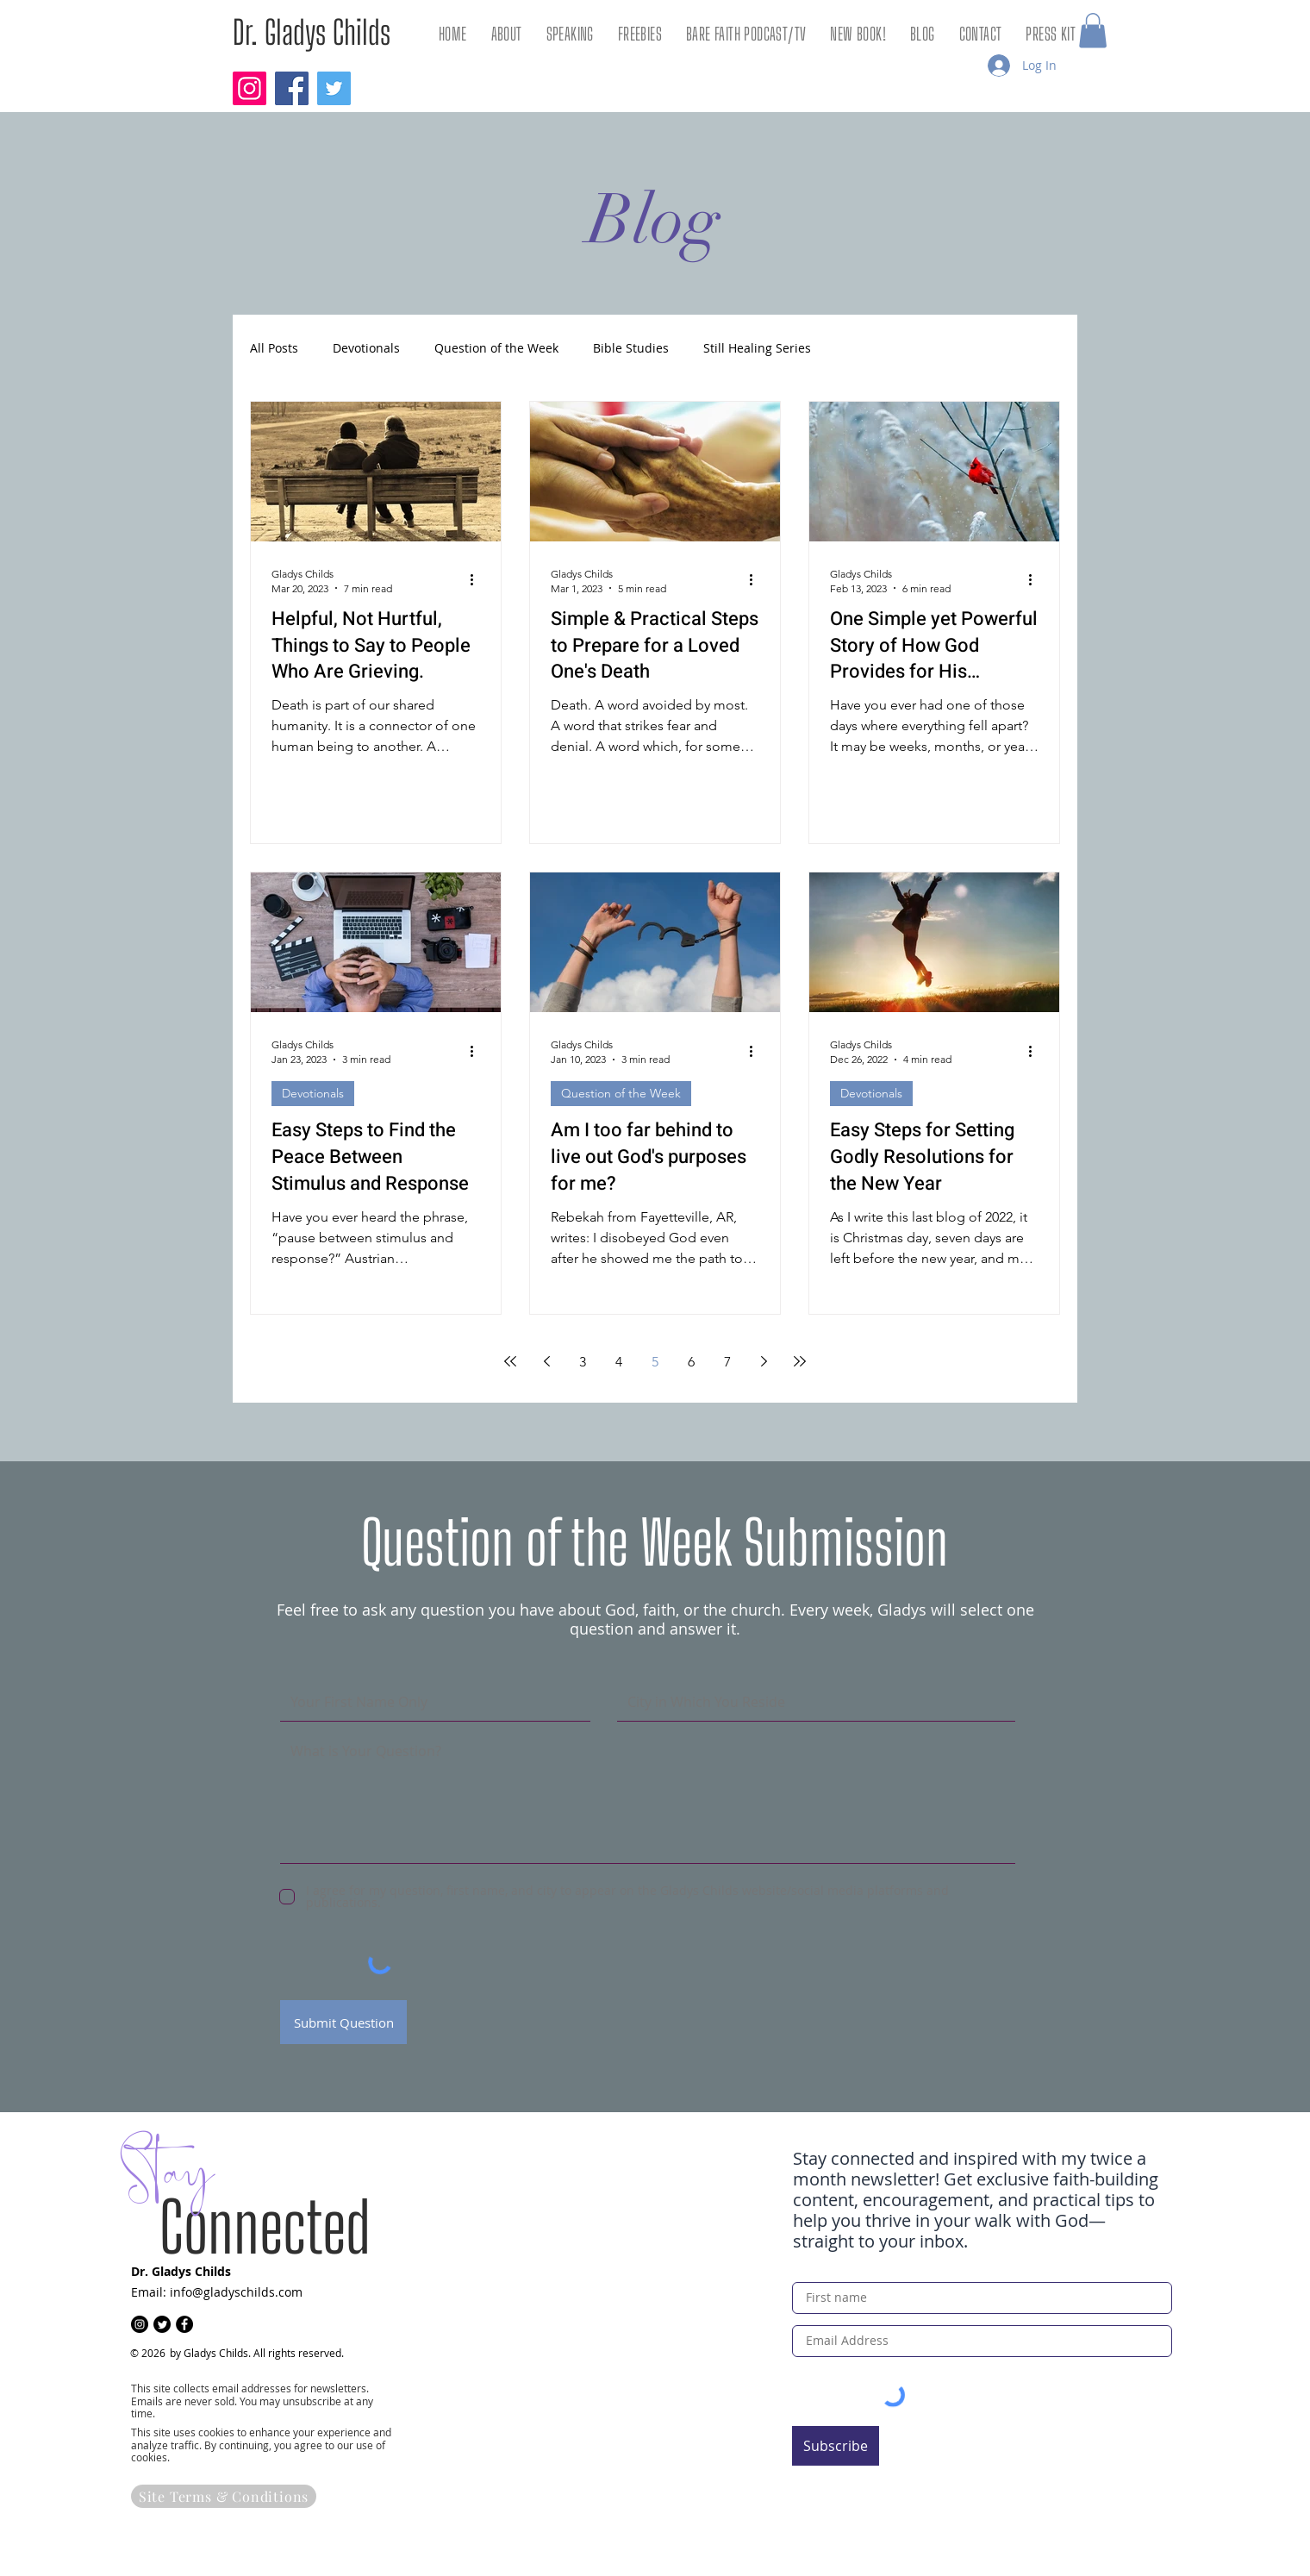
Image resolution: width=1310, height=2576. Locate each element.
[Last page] (799, 1361)
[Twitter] (334, 88)
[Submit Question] (343, 2022)
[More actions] (477, 580)
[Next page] (763, 1361)
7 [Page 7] (727, 1362)
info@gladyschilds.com (236, 2292)
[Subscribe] (835, 2446)
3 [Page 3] (582, 1362)
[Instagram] (249, 88)
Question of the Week (496, 348)
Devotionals (366, 348)
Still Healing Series (757, 348)
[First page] (510, 1361)
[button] (1092, 30)
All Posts (274, 348)
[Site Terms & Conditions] (223, 2496)
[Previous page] (546, 1361)
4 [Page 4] (618, 1362)
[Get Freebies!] (1013, 2511)
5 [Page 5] (655, 1362)
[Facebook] (292, 88)
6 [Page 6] (691, 1362)
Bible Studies (631, 348)
